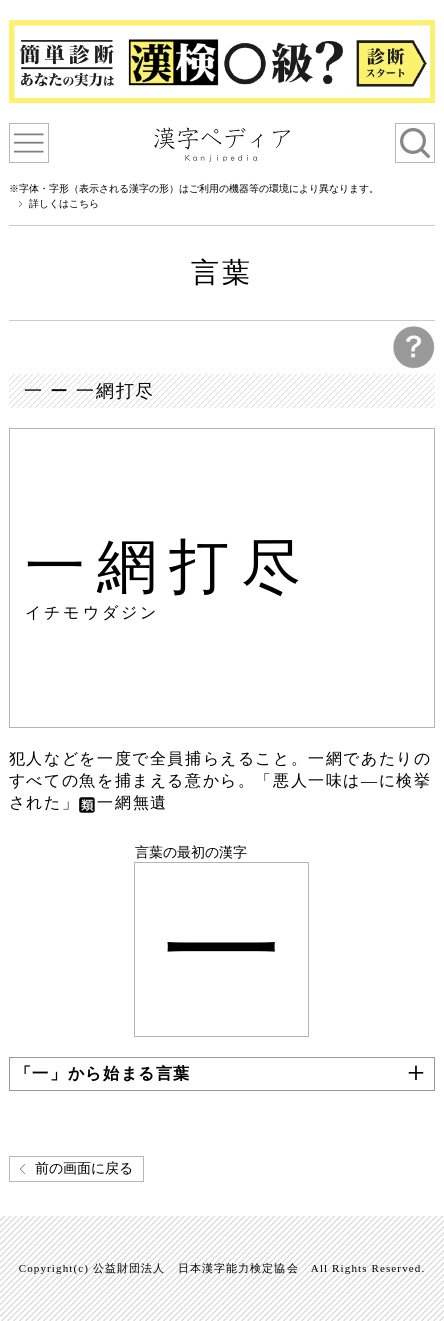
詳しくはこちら (64, 204)
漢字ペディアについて (29, 143)
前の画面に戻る (84, 1168)
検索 (415, 143)
